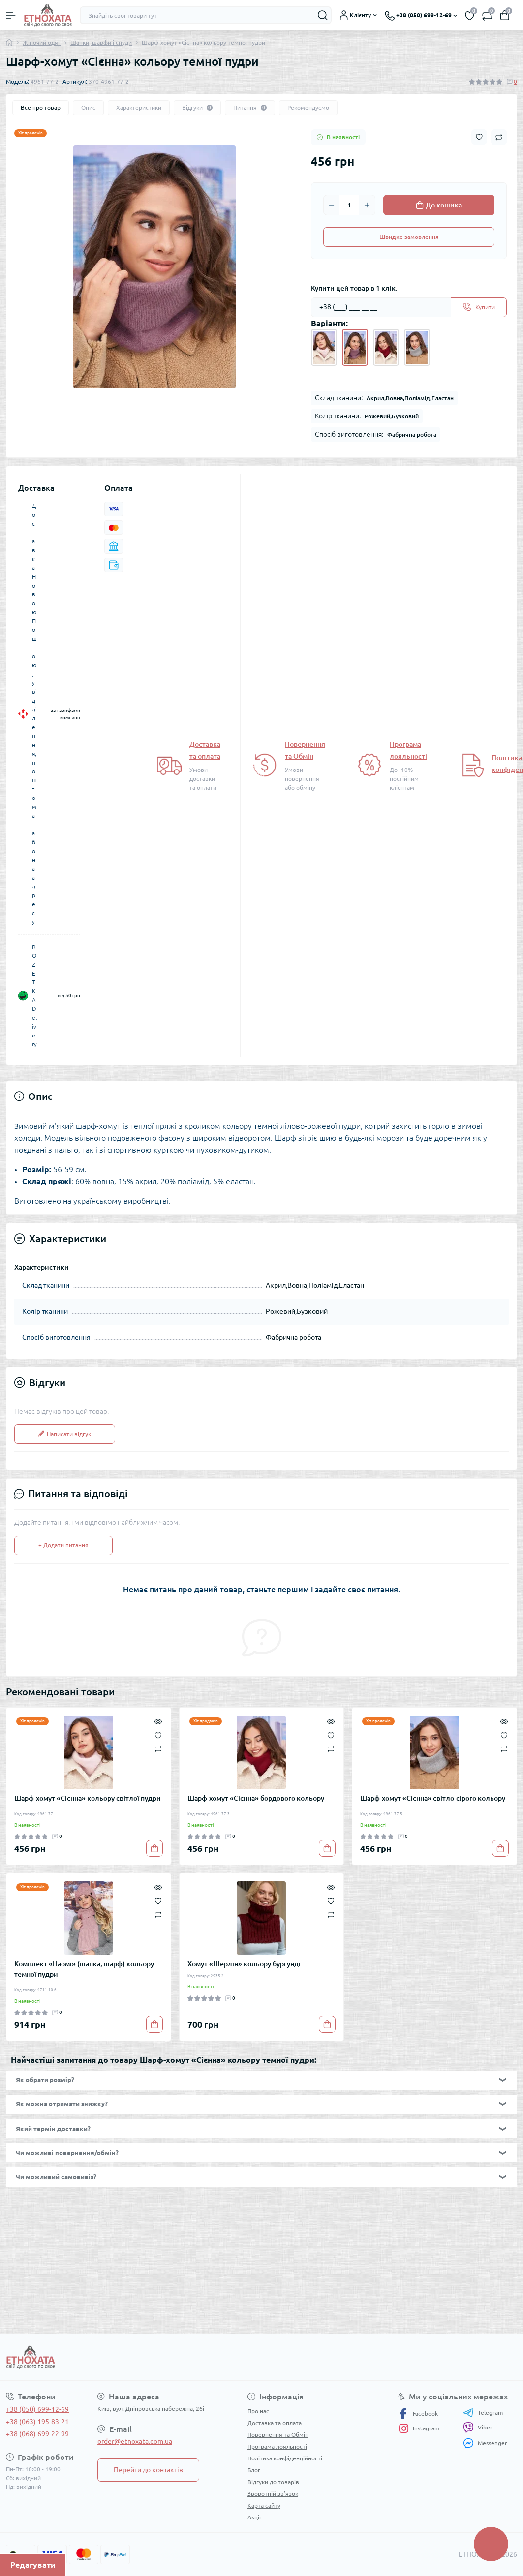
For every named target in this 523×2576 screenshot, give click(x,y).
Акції (254, 2517)
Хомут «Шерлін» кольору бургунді (244, 1964)
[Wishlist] (158, 1734)
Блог (253, 2470)
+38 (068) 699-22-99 (37, 2434)
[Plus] (367, 205)
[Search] (323, 15)
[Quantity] (349, 205)
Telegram (483, 2412)
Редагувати (33, 2564)
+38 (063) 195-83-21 (37, 2422)
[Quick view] (158, 1720)
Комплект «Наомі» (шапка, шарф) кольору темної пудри (84, 1969)
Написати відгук (64, 1434)
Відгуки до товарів (273, 2482)
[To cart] (154, 1848)
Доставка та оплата (274, 2423)
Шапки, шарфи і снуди (101, 42)
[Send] (479, 307)
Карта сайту (263, 2505)
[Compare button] (499, 137)
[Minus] (331, 205)
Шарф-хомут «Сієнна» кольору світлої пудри (87, 1798)
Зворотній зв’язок (272, 2493)
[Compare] (158, 1749)
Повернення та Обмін (277, 2434)
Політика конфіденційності (284, 2458)
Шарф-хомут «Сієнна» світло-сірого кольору (432, 1798)
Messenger (485, 2443)
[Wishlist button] (479, 137)
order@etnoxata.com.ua (134, 2441)
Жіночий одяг (42, 42)
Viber (477, 2427)
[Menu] (11, 15)
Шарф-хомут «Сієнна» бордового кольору (255, 1798)
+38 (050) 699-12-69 (37, 2409)
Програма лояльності (277, 2446)
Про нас (258, 2411)
